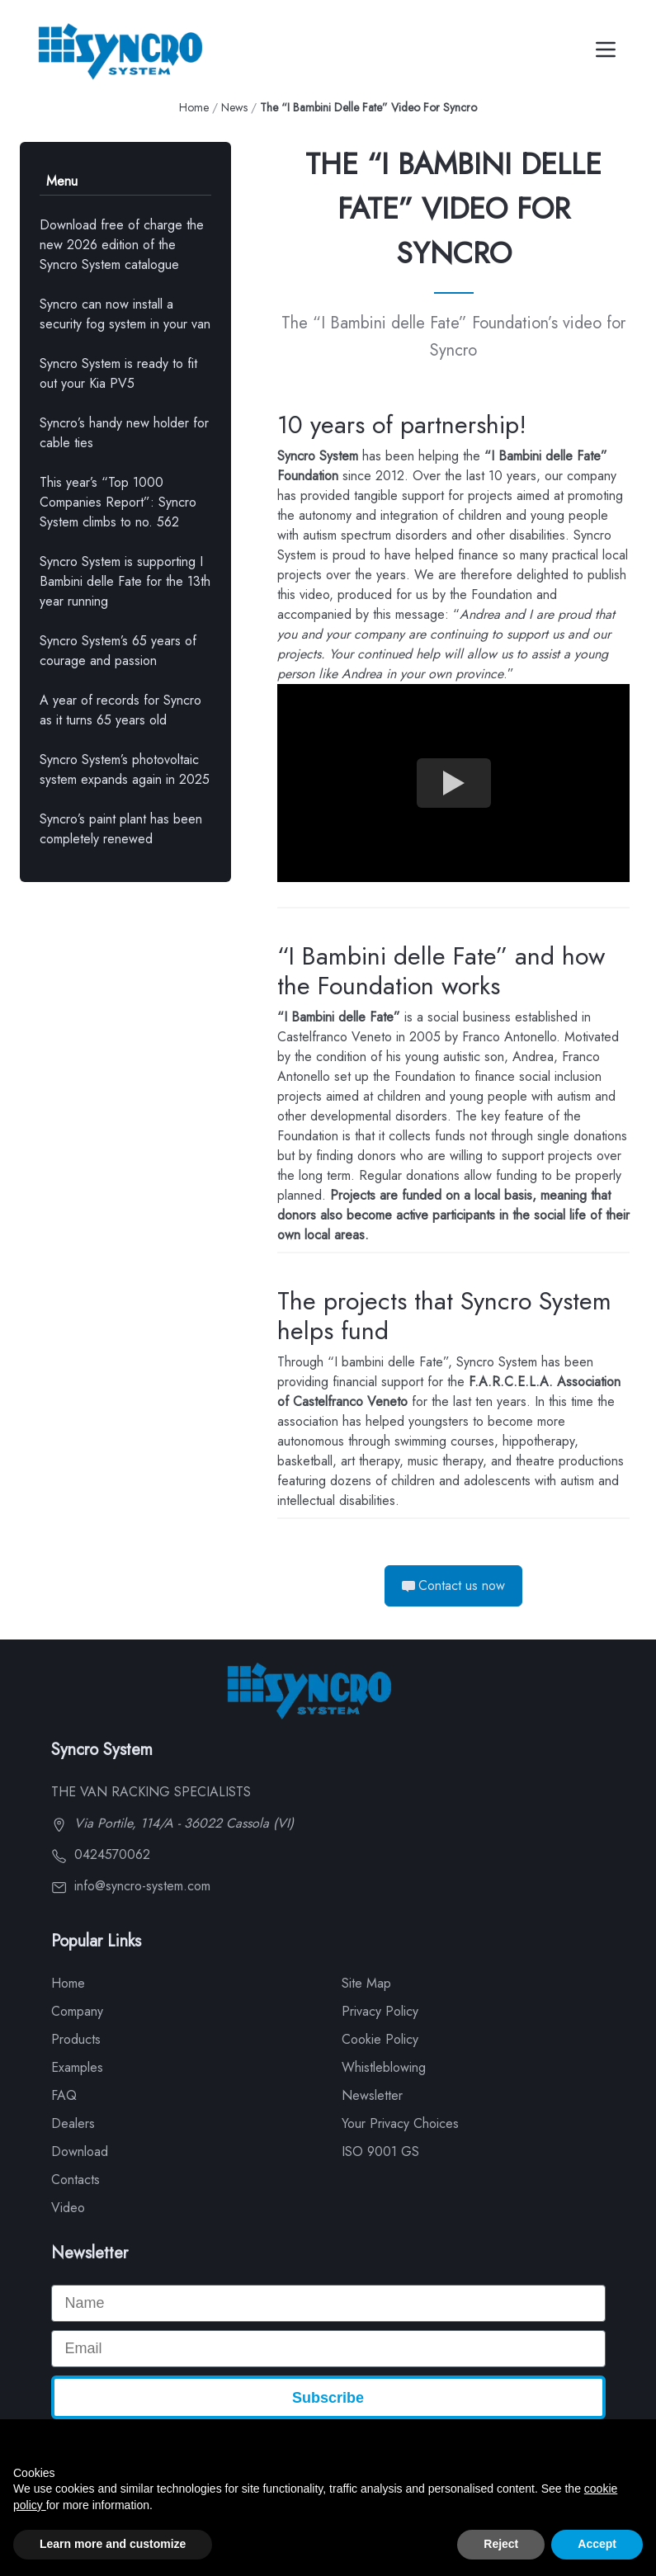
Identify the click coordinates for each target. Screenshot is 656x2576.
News (234, 107)
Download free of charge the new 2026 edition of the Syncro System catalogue (122, 244)
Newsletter (372, 2095)
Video (68, 2207)
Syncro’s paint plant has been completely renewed (121, 828)
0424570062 (100, 1854)
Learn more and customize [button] (113, 2543)
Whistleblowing (384, 2067)
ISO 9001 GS (380, 2151)
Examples (77, 2067)
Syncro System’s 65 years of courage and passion (118, 650)
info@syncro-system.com (130, 1885)
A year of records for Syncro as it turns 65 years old (120, 710)
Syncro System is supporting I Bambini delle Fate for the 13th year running (125, 581)
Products (76, 2039)
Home (194, 107)
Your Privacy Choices (400, 2123)
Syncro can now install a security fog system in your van (125, 314)
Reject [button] (501, 2543)
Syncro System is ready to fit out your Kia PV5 (118, 373)
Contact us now (453, 1585)
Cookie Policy (380, 2039)
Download (79, 2151)
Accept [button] (597, 2543)
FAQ (64, 2095)
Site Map (366, 1983)
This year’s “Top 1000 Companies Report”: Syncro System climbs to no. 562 (118, 502)
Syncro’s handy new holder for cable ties (124, 432)
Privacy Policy (380, 2011)
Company (77, 2011)
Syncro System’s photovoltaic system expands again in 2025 (125, 769)
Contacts (75, 2179)
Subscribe (328, 2398)
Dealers (73, 2123)
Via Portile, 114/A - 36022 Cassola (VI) (172, 1823)
